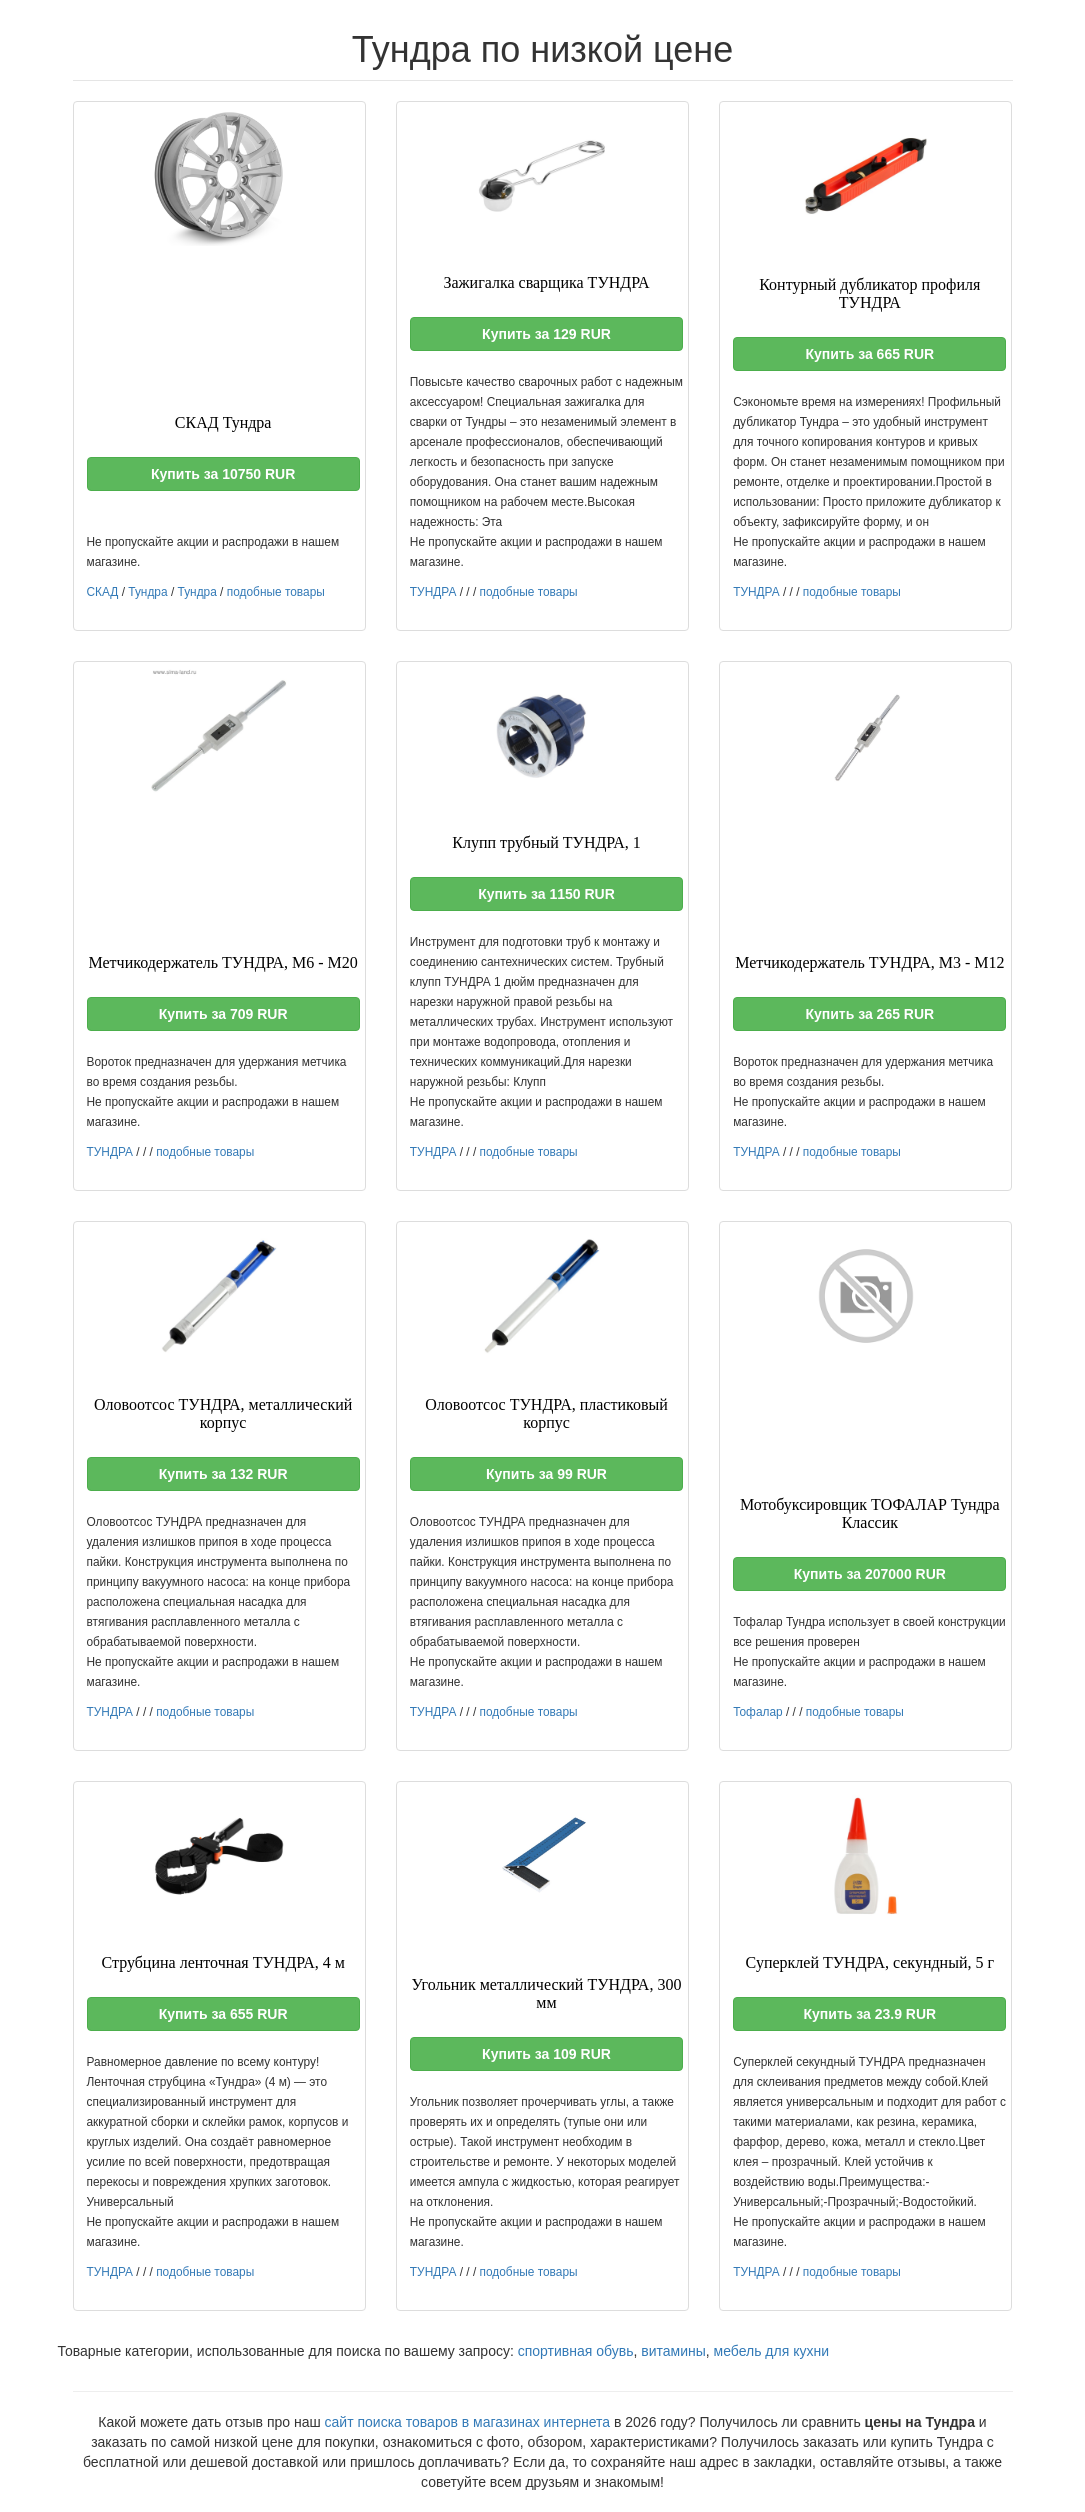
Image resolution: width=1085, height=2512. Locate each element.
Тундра (147, 592)
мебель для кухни (771, 2351)
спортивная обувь (576, 2351)
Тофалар (758, 1712)
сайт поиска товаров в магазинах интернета (468, 2422)
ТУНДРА (433, 592)
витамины (673, 2351)
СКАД (103, 592)
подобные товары (276, 592)
